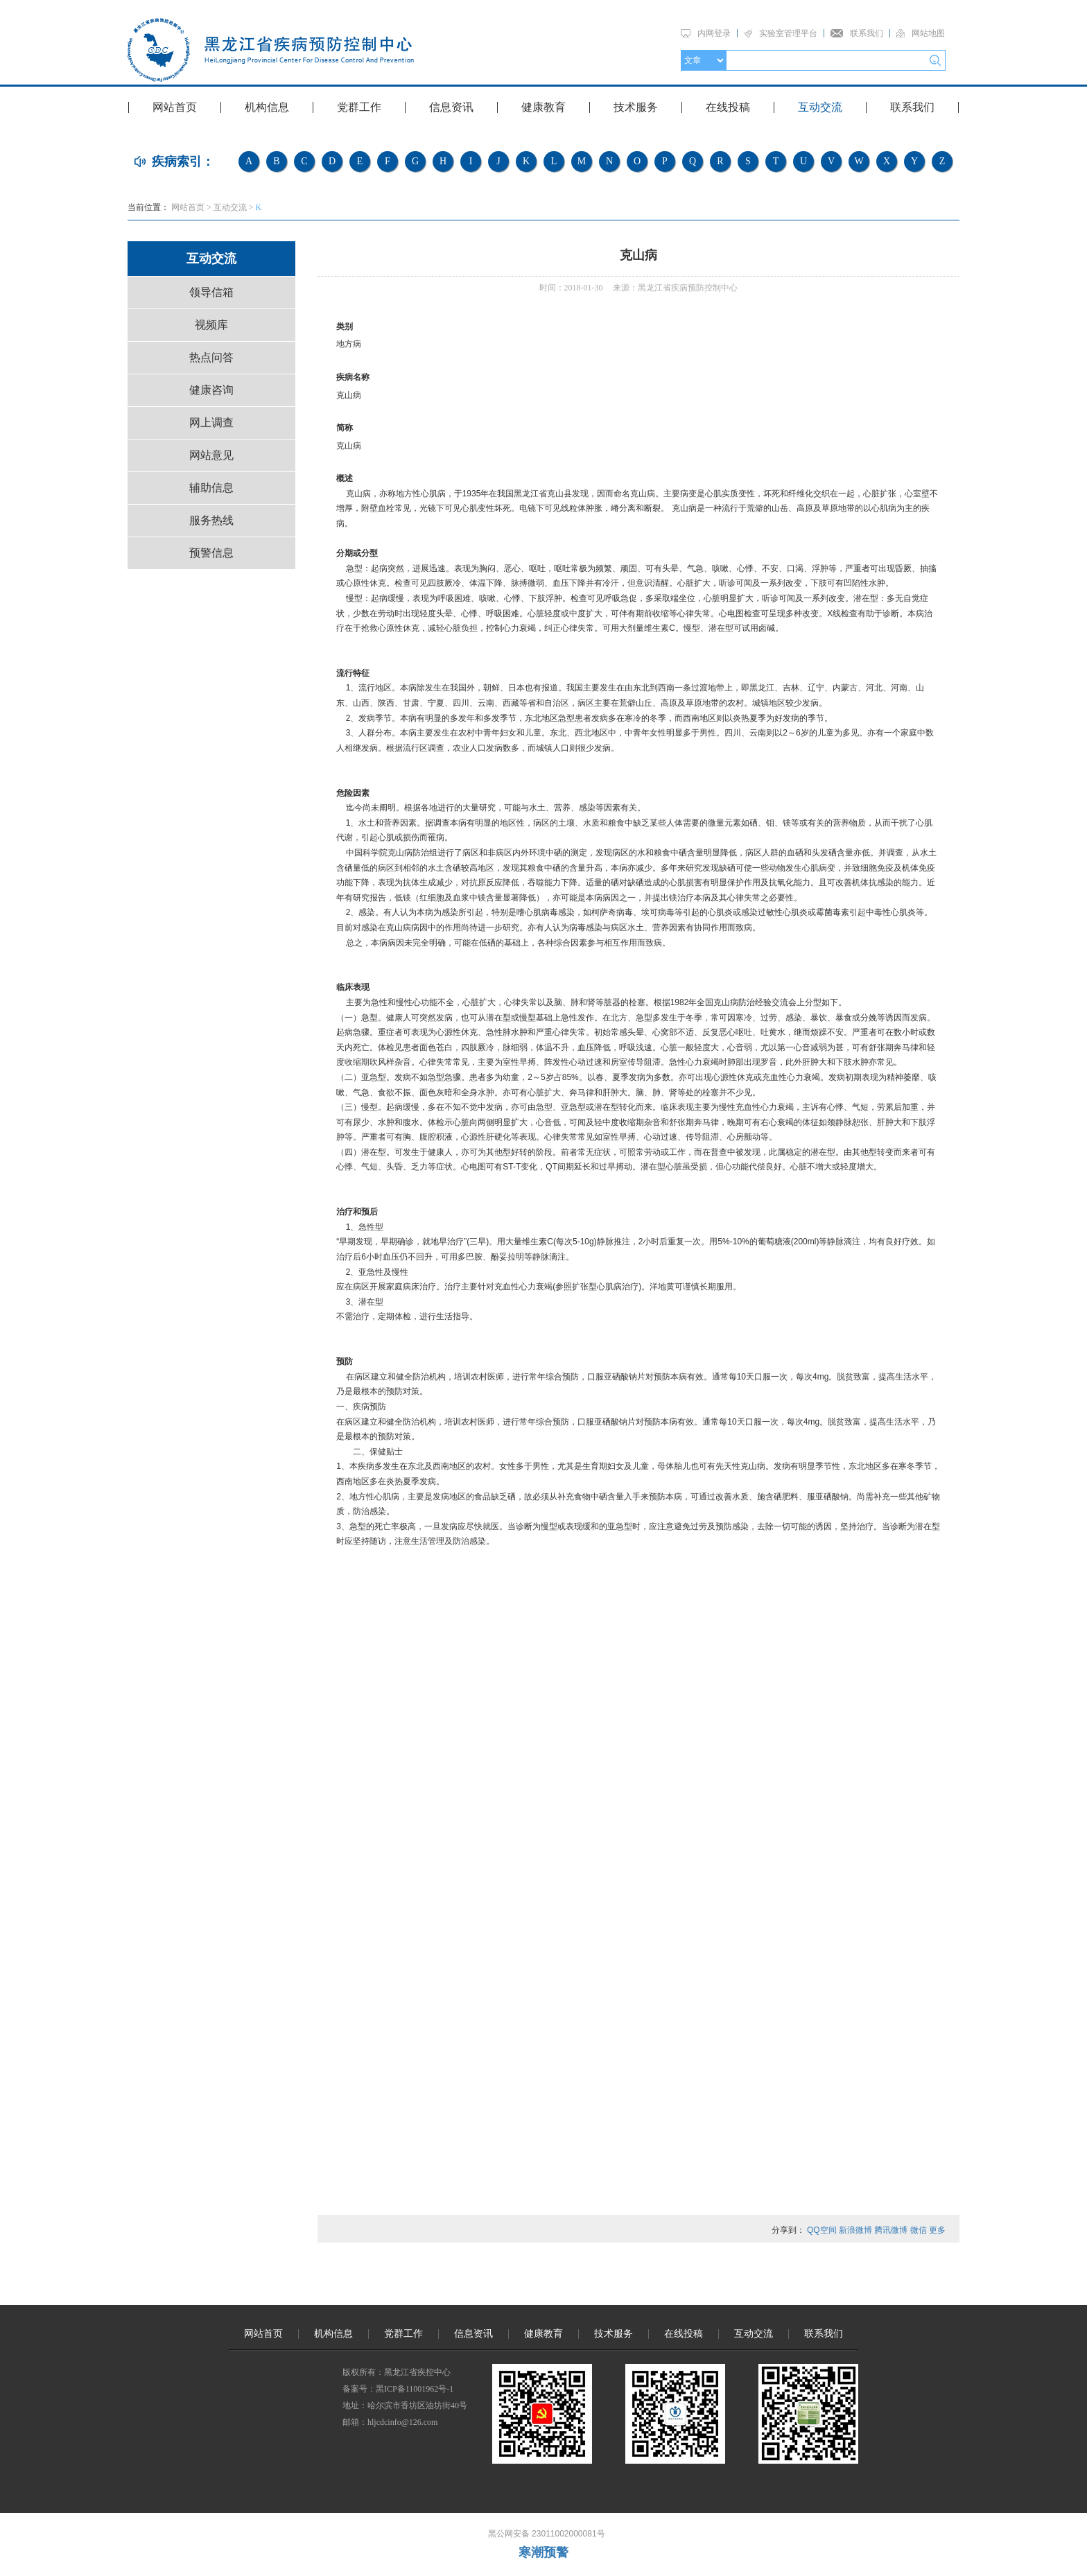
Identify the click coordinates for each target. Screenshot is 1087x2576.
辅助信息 (211, 488)
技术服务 (636, 107)
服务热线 (211, 520)
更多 (937, 2230)
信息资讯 (451, 107)
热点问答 (211, 357)
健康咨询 (211, 390)
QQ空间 (822, 2230)
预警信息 (211, 553)
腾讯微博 (890, 2230)
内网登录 (714, 33)
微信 (918, 2230)
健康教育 (543, 107)
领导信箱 (211, 292)
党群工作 (359, 107)
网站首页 (175, 107)
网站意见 (211, 455)
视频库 (211, 325)
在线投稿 (728, 107)
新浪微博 (855, 2230)
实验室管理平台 (788, 33)
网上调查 (211, 422)
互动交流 (820, 107)
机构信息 (267, 107)
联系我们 (866, 33)
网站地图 (928, 33)
